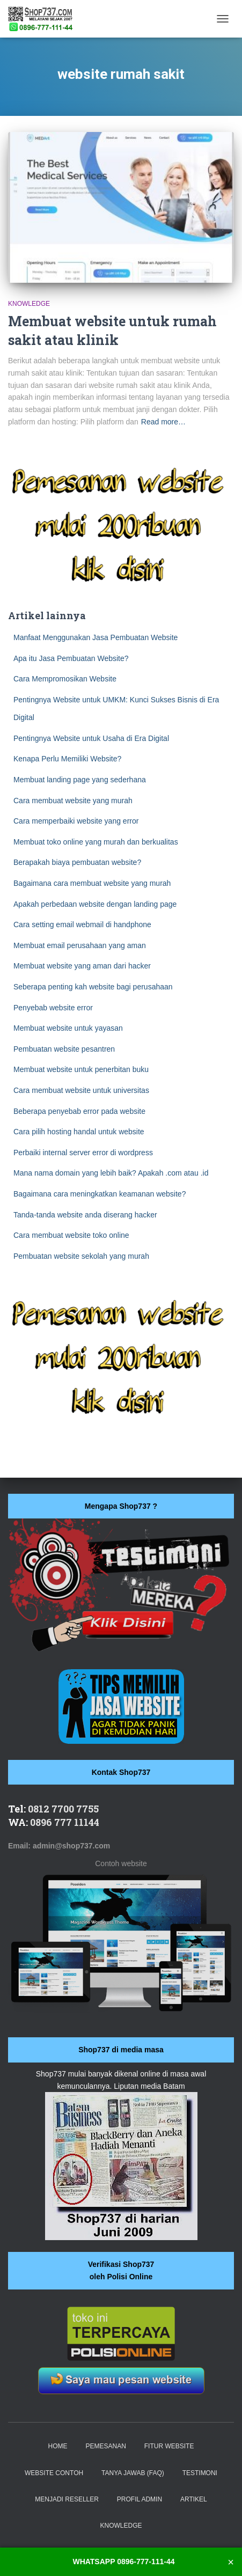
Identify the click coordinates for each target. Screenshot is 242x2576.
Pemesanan (105, 2446)
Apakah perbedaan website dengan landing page (95, 904)
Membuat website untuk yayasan (68, 1028)
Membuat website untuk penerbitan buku (81, 1069)
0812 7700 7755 (63, 1808)
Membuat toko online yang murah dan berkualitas (95, 842)
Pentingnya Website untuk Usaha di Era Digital (91, 738)
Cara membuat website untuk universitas (81, 1090)
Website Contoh (54, 2473)
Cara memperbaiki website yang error (75, 821)
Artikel (193, 2499)
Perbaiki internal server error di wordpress (83, 1152)
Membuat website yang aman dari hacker (82, 966)
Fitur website (169, 2446)
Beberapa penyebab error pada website (79, 1111)
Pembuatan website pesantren (64, 1049)
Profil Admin (139, 2499)
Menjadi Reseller (67, 2499)
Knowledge (29, 303)
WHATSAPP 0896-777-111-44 (123, 2561)
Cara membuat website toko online (71, 1235)
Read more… (163, 421)
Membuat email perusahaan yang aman (79, 945)
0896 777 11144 (64, 1822)
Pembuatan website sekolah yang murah (81, 1256)
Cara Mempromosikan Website (64, 678)
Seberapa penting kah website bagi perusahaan (93, 986)
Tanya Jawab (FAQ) (132, 2473)
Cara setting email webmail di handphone (82, 924)
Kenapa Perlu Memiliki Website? (67, 758)
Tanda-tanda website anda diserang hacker (85, 1214)
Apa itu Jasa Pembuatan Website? (71, 658)
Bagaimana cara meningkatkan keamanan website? (99, 1194)
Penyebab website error (53, 1007)
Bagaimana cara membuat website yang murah (92, 883)
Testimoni (199, 2473)
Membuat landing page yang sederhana (79, 779)
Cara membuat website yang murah (73, 800)
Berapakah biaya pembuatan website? (77, 862)
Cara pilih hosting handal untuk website (78, 1131)
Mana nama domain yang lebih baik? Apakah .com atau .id (110, 1173)
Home (58, 2446)
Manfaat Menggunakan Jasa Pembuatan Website (95, 637)
